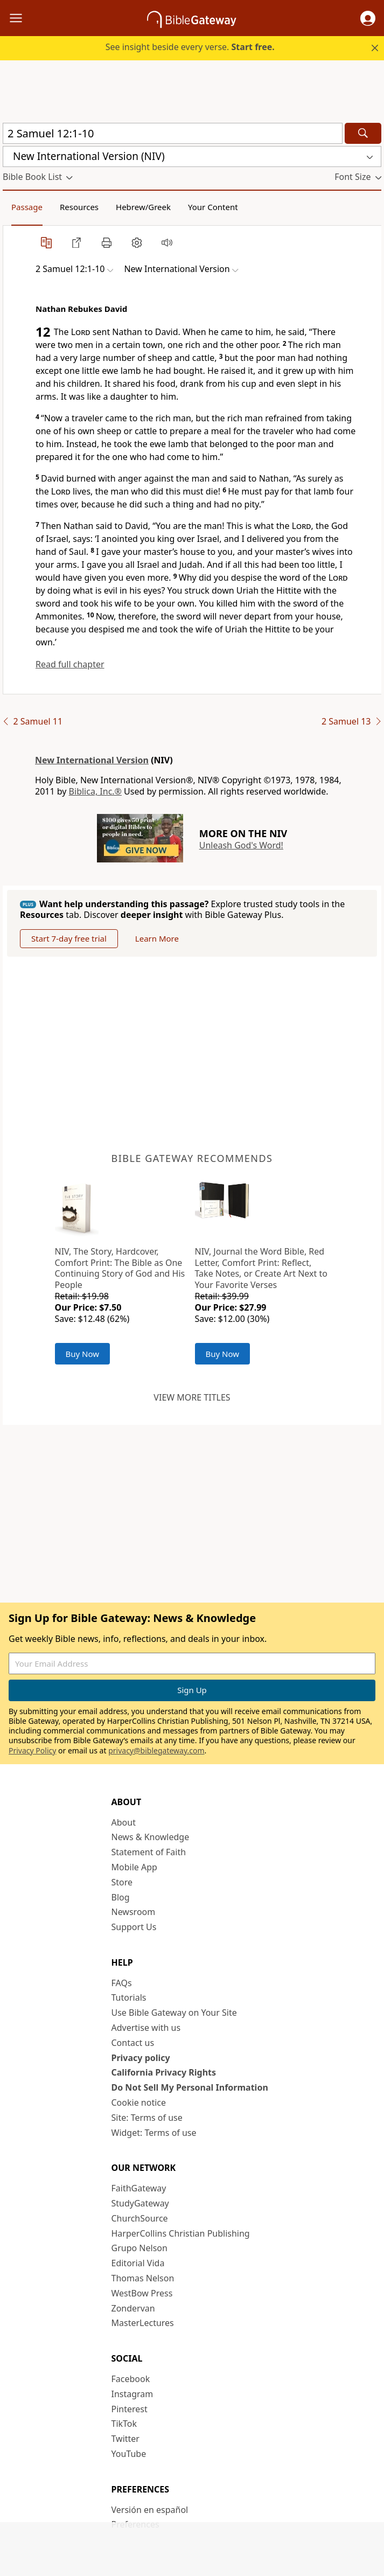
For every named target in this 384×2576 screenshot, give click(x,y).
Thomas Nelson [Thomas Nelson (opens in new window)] (142, 2278)
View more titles (191, 1397)
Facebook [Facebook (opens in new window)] (130, 2379)
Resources (79, 206)
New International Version (92, 760)
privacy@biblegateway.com (156, 1750)
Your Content (213, 206)
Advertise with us (146, 2028)
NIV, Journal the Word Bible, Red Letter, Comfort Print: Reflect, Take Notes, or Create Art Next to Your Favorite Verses (261, 1268)
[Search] (363, 133)
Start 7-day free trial (69, 938)
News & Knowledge (150, 1837)
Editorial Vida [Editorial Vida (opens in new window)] (138, 2263)
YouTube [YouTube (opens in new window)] (128, 2454)
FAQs (121, 1983)
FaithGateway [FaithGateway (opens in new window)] (138, 2188)
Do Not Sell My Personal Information (189, 2087)
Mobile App (134, 1867)
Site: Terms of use (147, 2118)
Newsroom (133, 1912)
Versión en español (149, 2510)
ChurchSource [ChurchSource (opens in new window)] (139, 2218)
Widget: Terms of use (154, 2133)
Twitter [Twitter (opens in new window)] (125, 2439)
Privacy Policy (32, 1750)
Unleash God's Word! (241, 845)
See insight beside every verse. (190, 47)
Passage (27, 206)
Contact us (133, 2043)
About (123, 1822)
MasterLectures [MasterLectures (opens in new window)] (142, 2323)
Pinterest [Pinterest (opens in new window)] (129, 2409)
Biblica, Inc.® (95, 791)
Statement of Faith (148, 1852)
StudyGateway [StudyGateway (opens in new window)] (140, 2203)
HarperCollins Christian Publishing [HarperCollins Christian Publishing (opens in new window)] (180, 2233)
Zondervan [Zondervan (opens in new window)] (133, 2308)
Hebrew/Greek (143, 206)
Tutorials (128, 1997)
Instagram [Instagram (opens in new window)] (132, 2394)
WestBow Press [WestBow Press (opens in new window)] (142, 2293)
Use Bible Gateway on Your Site (174, 2012)
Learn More (157, 938)
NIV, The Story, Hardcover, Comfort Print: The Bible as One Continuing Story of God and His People (120, 1268)
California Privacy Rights (164, 2072)
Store (122, 1882)
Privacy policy (140, 2058)
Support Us (134, 1927)
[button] (367, 18)
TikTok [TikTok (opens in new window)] (124, 2423)
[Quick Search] (173, 133)
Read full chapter (70, 664)
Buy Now (83, 1353)
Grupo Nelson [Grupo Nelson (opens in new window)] (139, 2248)
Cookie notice (138, 2102)
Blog (120, 1897)
